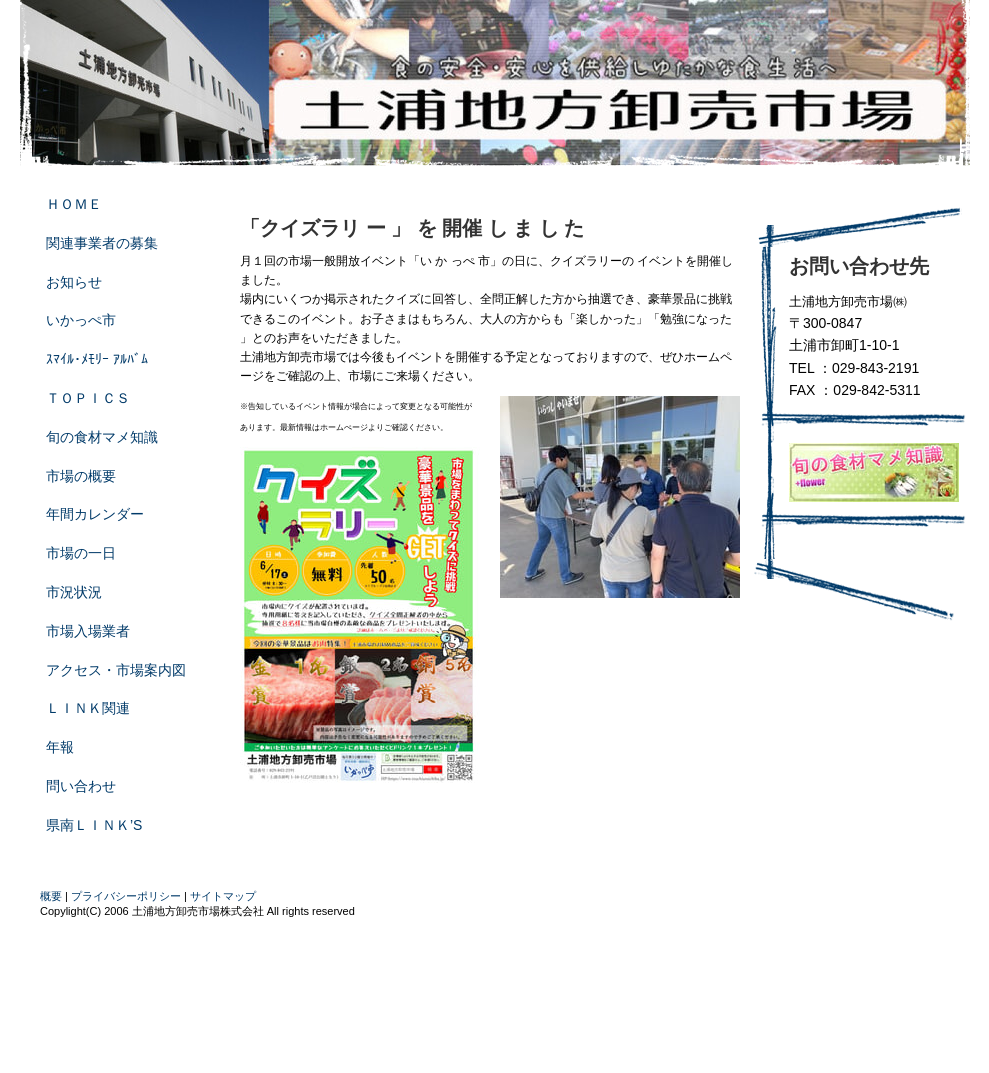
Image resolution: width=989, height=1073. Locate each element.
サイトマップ (223, 896)
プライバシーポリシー (126, 896)
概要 (51, 896)
